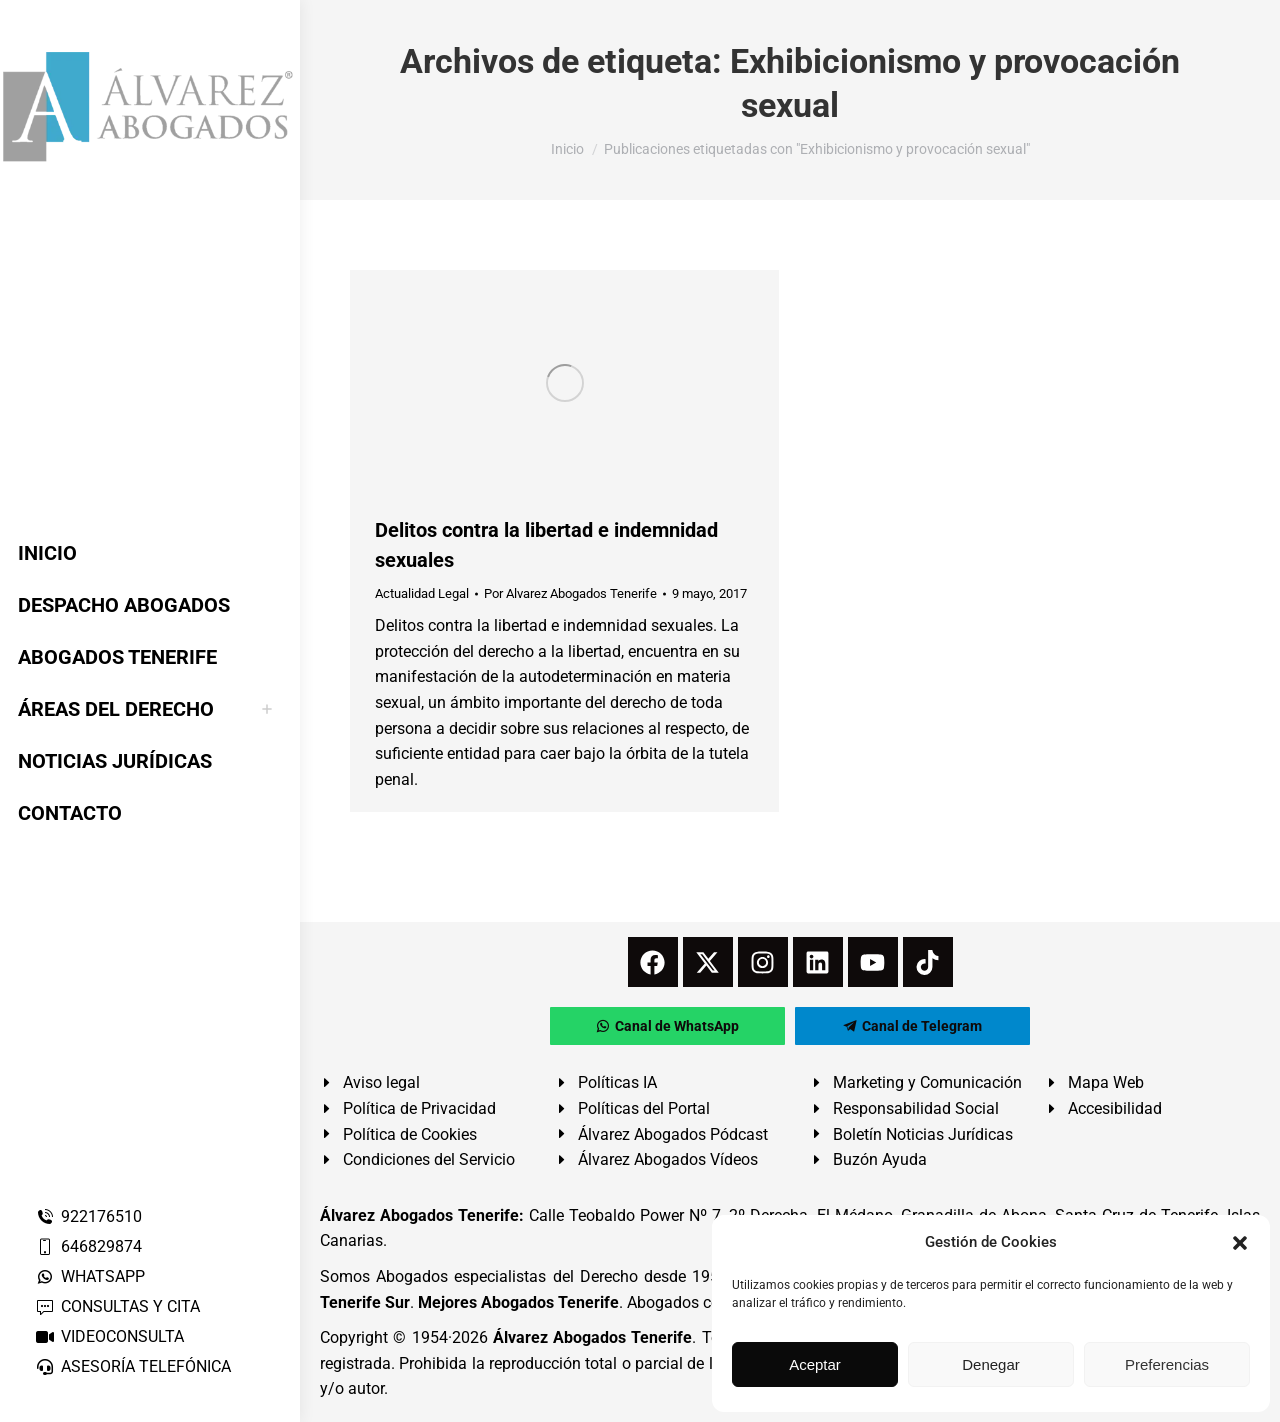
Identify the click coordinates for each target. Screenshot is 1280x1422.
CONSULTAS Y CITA (117, 1306)
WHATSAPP (90, 1276)
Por (570, 593)
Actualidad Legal (422, 593)
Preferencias (1167, 1364)
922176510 (88, 1216)
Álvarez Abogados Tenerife (593, 1337)
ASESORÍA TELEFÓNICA (133, 1366)
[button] (1240, 1243)
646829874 (88, 1246)
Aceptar (815, 1364)
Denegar (991, 1364)
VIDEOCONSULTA (109, 1336)
